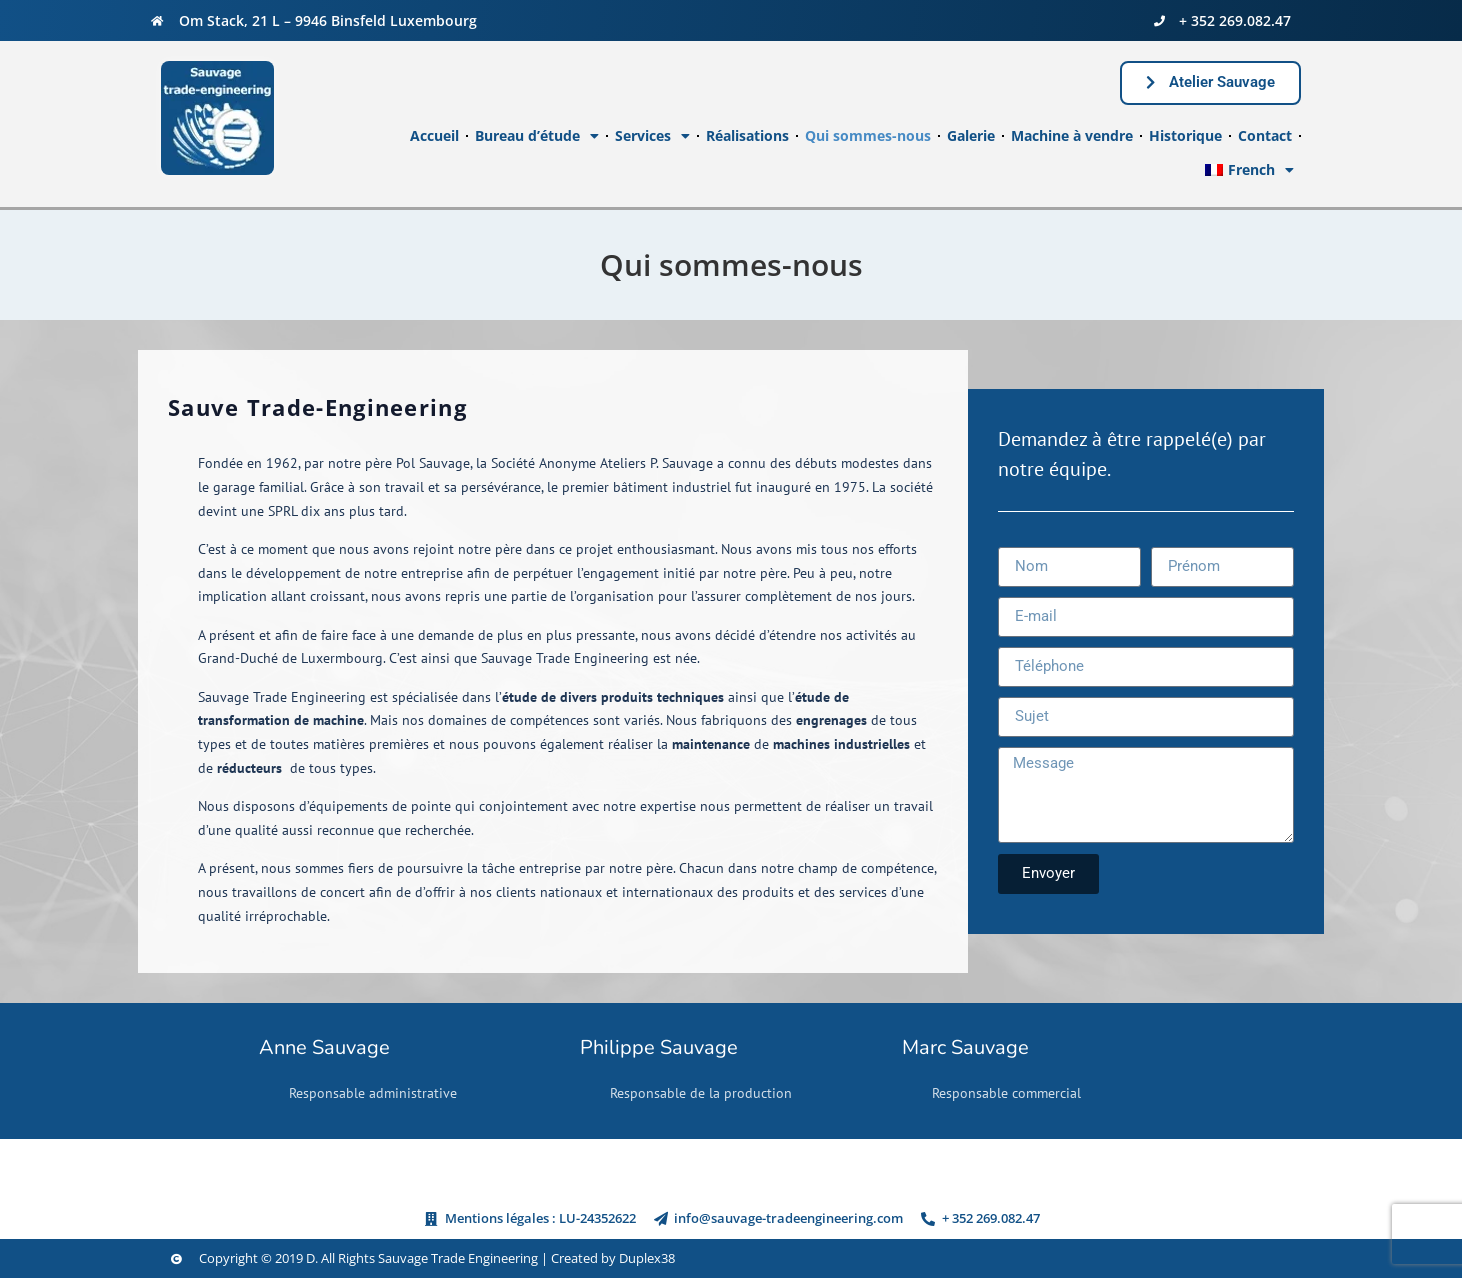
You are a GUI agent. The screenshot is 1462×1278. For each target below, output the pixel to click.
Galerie (971, 135)
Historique (1185, 135)
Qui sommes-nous (868, 135)
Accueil (434, 135)
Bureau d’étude (537, 136)
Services (652, 136)
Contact (1265, 135)
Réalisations (747, 135)
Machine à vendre (1072, 135)
